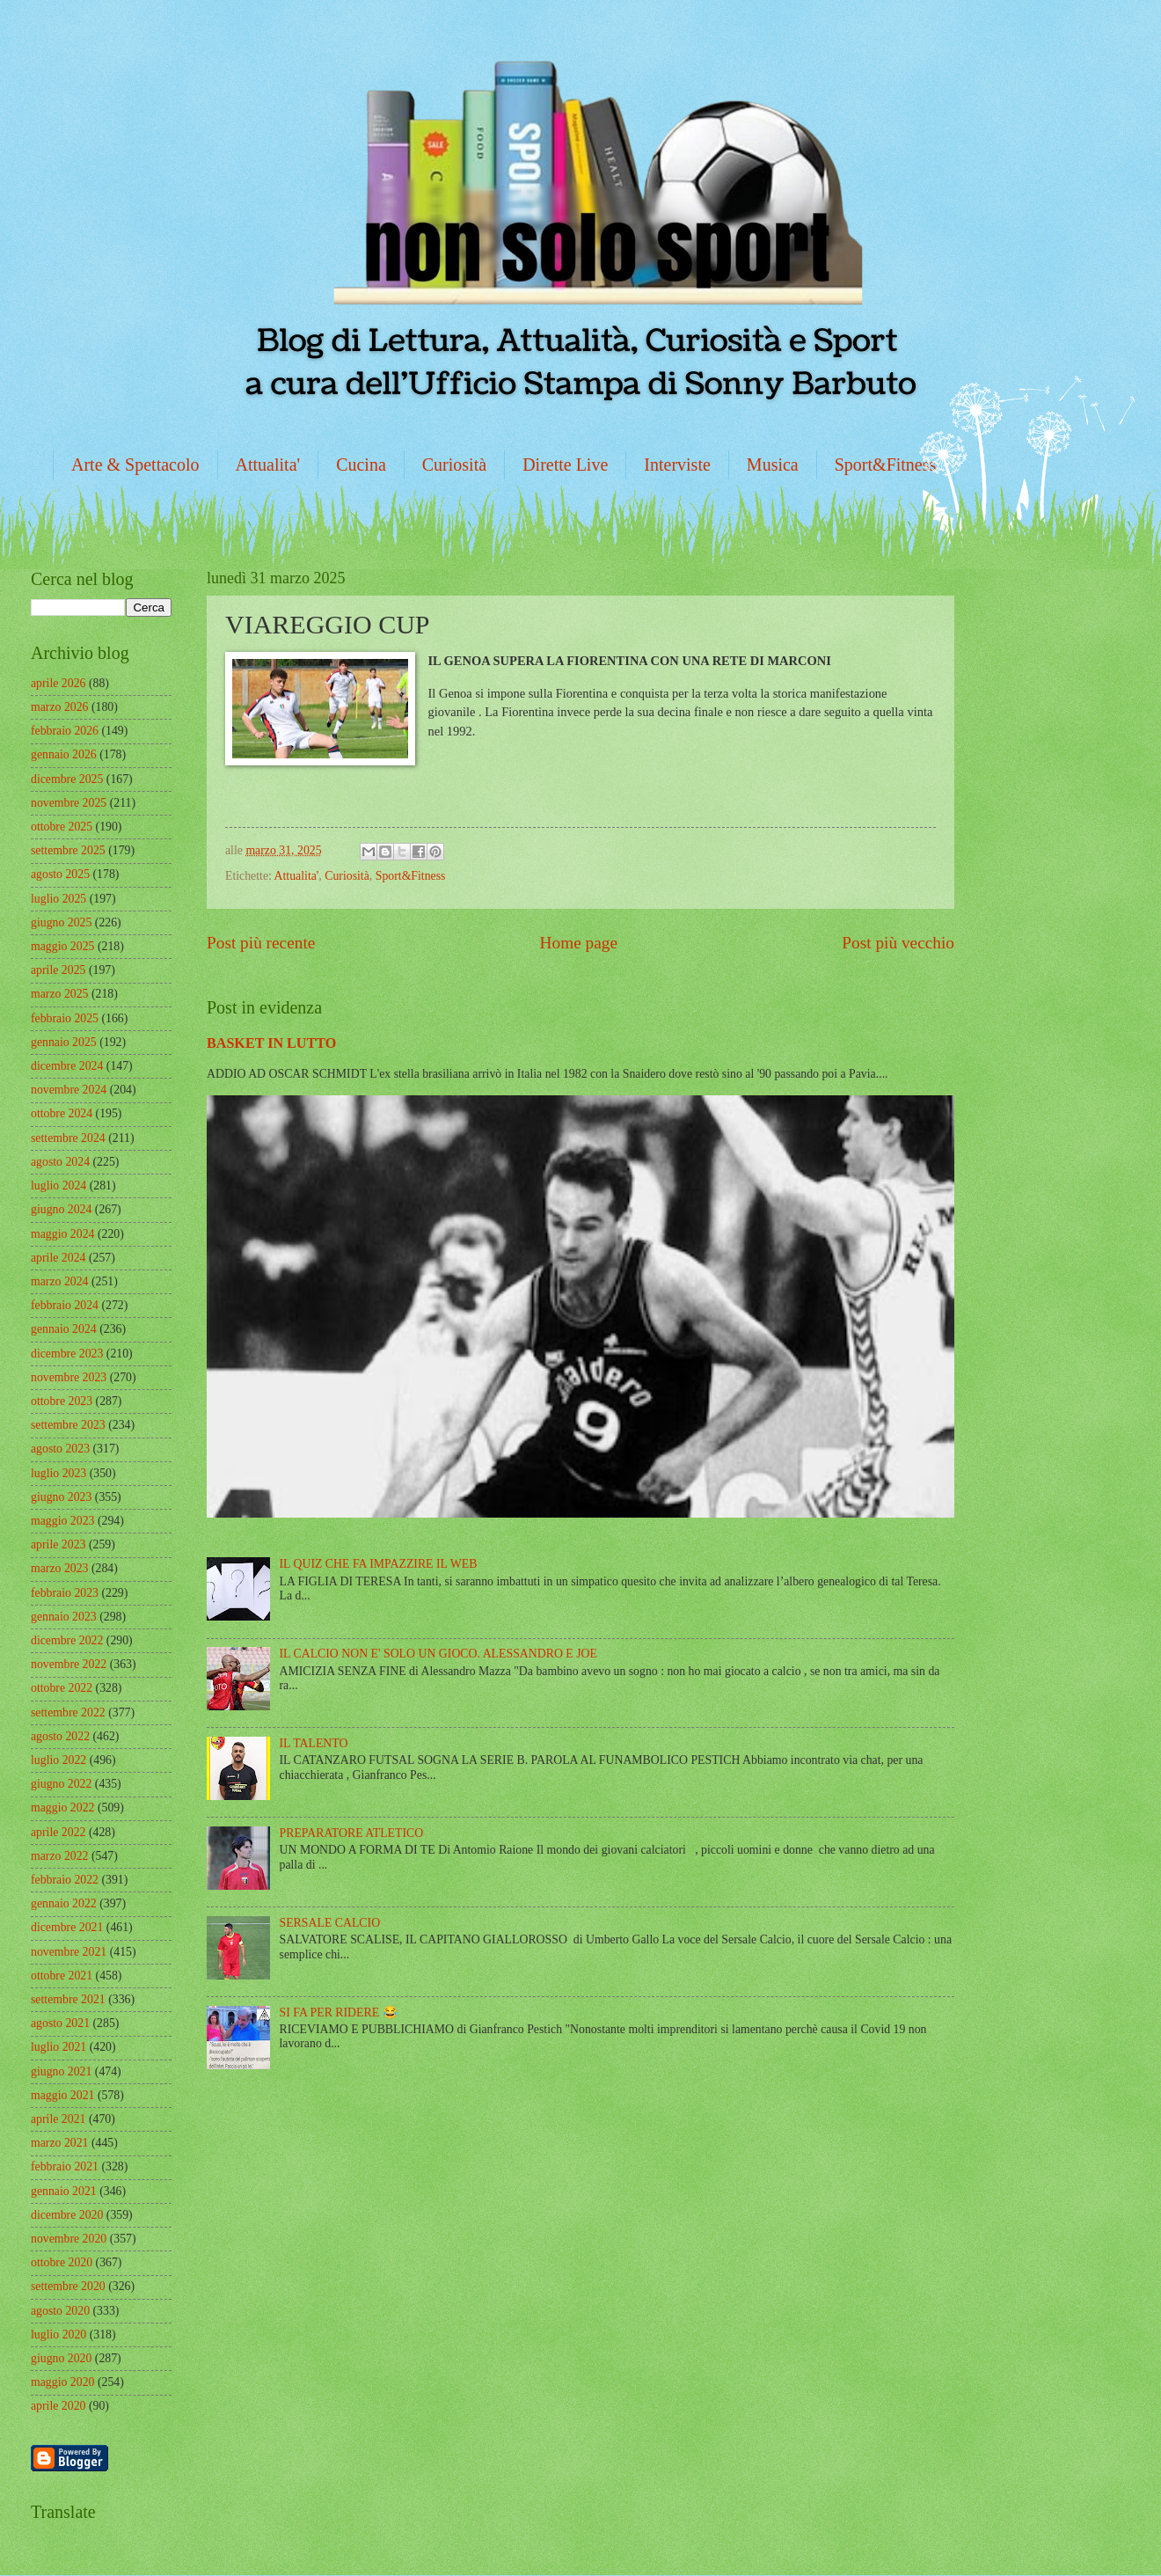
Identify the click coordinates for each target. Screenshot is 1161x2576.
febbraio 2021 (65, 2166)
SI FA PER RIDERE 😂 (339, 2012)
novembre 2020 (68, 2238)
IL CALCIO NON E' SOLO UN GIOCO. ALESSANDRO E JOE (438, 1653)
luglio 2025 (58, 898)
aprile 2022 (58, 1832)
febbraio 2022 (65, 1879)
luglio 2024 (58, 1185)
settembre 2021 (68, 1999)
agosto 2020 (60, 2310)
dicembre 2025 (67, 779)
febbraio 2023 (65, 1592)
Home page (578, 942)
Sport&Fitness (886, 464)
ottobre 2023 (61, 1401)
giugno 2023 (61, 1497)
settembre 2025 (68, 850)
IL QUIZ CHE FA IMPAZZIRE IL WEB (379, 1563)
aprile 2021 (58, 2119)
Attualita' (268, 464)
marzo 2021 (60, 2142)
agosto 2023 (60, 1448)
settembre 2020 (68, 2286)
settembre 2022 (68, 1712)
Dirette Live (565, 464)
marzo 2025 (60, 993)
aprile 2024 (58, 1257)
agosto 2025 (60, 874)
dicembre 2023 (67, 1353)
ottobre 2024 (61, 1113)
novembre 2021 (68, 1951)
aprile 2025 (58, 970)
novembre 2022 (68, 1664)
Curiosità (454, 464)
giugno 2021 (61, 2071)
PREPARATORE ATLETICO (352, 1833)
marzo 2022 (60, 1855)
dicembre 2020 (67, 2214)
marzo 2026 (60, 707)
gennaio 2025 (64, 1042)
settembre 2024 (68, 1138)
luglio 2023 (58, 1473)
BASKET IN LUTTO (271, 1043)
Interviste (677, 464)
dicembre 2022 (67, 1640)
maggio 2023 (62, 1520)
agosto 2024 (60, 1161)
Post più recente (261, 942)
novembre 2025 (68, 802)
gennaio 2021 (64, 2191)
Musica (773, 464)
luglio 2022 (58, 1760)
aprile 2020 (58, 2405)
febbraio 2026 (65, 730)
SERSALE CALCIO (330, 1922)
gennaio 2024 (64, 1329)
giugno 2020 (61, 2358)
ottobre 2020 (61, 2262)
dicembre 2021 (67, 1927)
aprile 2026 (58, 683)
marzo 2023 (60, 1568)
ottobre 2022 (61, 1687)
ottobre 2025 (61, 826)
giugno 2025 (61, 922)
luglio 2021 (58, 2046)
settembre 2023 (68, 1424)
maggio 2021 (62, 2095)
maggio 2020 (62, 2382)
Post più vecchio (898, 942)
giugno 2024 (61, 1209)
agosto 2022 (60, 1736)
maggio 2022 (62, 1807)
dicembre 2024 (67, 1065)
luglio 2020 (58, 2334)
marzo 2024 (60, 1281)
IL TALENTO (314, 1743)
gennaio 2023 (64, 1616)
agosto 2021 (60, 2023)
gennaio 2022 (64, 1903)
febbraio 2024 (65, 1305)
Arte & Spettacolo (135, 464)
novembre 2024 (68, 1089)
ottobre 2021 (61, 1975)
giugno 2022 (61, 1783)
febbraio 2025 (65, 1018)
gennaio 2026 (64, 754)
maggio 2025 (62, 946)
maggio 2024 (62, 1233)
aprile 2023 (58, 1544)
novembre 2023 (68, 1377)
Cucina (361, 464)
